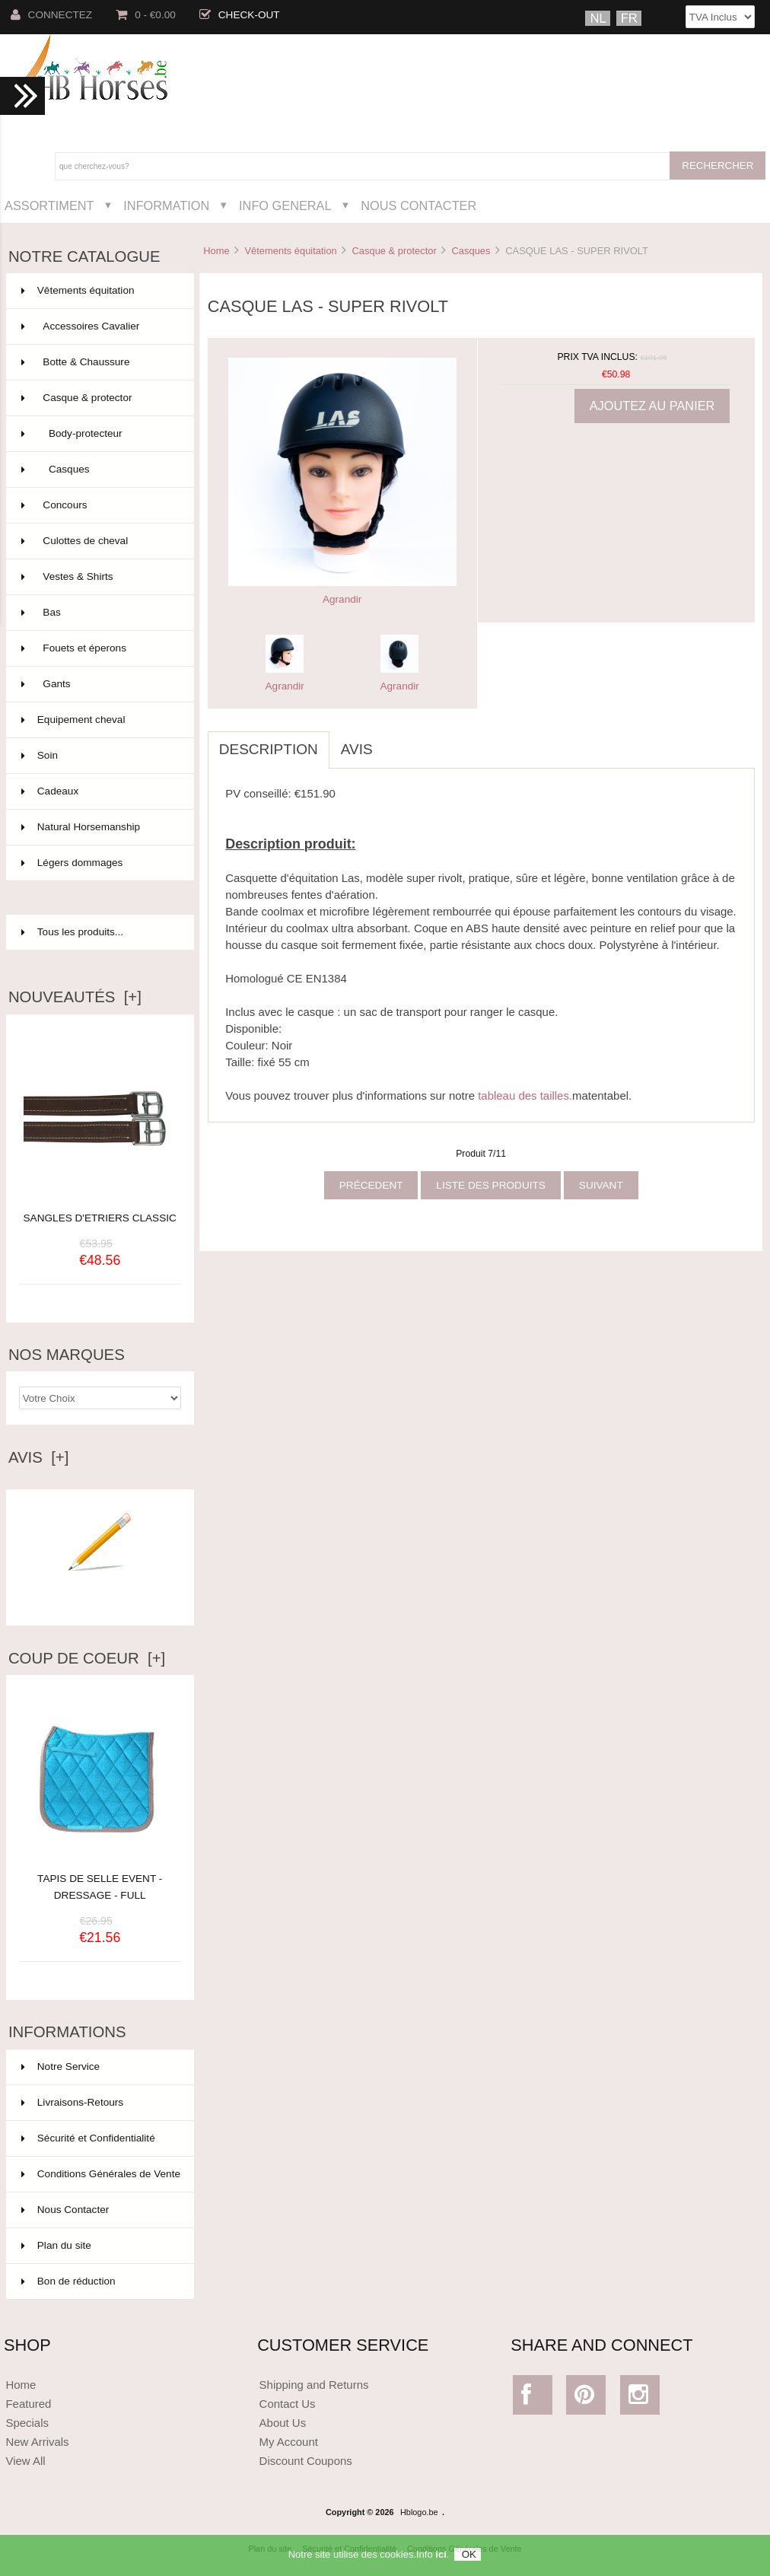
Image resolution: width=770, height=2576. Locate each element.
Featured (28, 2403)
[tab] (395, 741)
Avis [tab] (357, 749)
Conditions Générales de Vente (100, 2174)
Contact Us (287, 2403)
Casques (471, 250)
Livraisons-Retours (72, 2102)
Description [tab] (268, 749)
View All (25, 2460)
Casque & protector (394, 250)
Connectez (52, 15)
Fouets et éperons (98, 648)
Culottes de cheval (98, 541)
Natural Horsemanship (98, 827)
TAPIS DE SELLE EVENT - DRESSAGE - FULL (100, 1878)
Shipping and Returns (314, 2384)
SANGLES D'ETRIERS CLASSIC (100, 1218)
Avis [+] (38, 1457)
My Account (288, 2441)
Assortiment (49, 205)
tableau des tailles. (525, 1095)
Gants (98, 684)
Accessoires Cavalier (98, 326)
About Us (283, 2422)
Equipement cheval (98, 720)
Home (216, 250)
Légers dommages (98, 863)
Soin (98, 755)
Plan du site (56, 2245)
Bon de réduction (68, 2281)
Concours (98, 505)
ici (440, 2560)
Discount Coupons (305, 2460)
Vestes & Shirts (98, 576)
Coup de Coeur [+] (86, 1658)
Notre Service (60, 2066)
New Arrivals (36, 2441)
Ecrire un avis (100, 1593)
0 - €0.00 (146, 15)
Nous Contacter (418, 205)
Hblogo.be (419, 2512)
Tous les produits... (72, 932)
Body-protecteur (98, 433)
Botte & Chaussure (98, 362)
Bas (98, 612)
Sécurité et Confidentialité (88, 2138)
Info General (285, 205)
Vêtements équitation (291, 250)
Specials (27, 2422)
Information (166, 205)
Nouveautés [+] (75, 997)
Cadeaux (98, 791)
